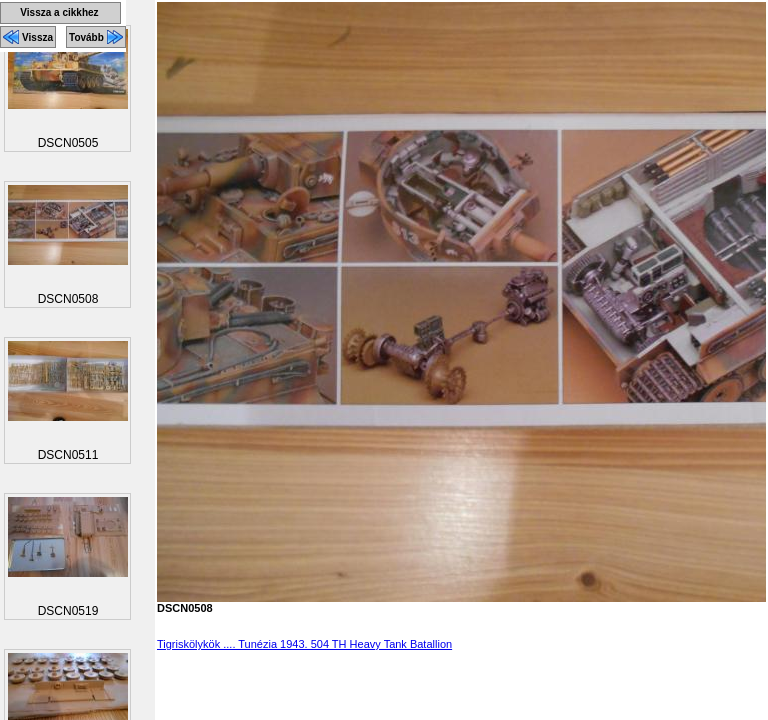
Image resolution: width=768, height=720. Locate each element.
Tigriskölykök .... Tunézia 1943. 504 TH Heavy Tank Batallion (304, 644)
